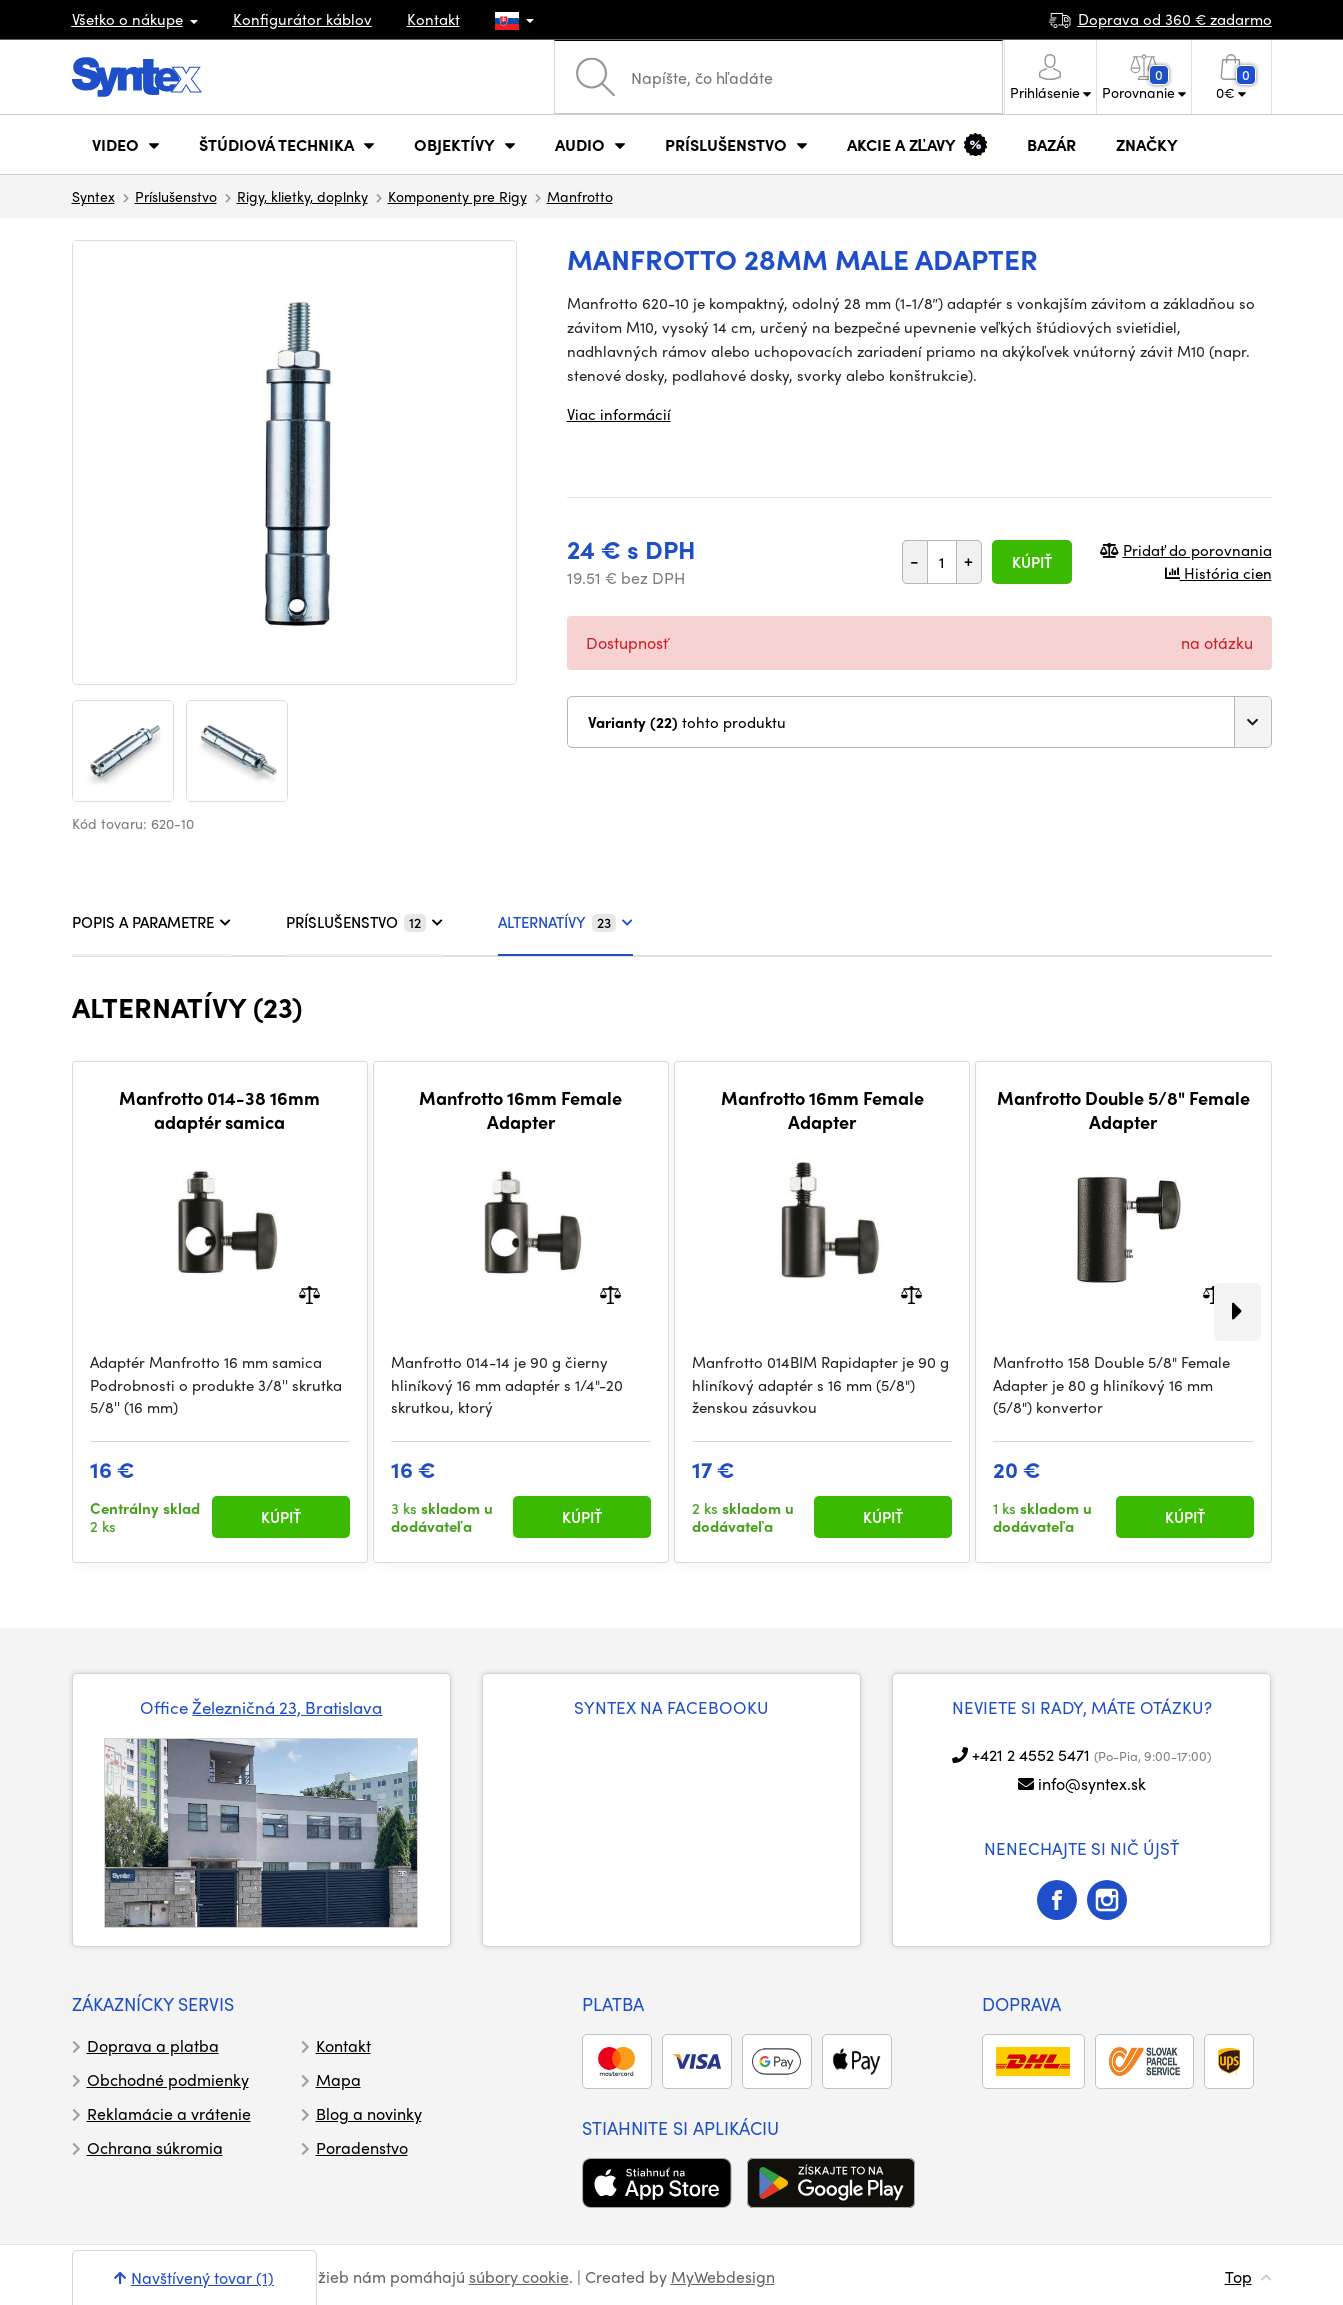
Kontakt (433, 19)
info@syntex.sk (1092, 1783)
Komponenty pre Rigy (457, 196)
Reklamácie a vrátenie (169, 2113)
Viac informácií (619, 414)
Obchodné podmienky (168, 2079)
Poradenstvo (362, 2147)
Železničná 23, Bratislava (287, 1707)
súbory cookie (519, 2276)
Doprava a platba (153, 2045)
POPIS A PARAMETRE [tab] (151, 922)
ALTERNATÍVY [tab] (565, 922)
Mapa (338, 2079)
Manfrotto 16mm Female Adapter (520, 1109)
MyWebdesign (723, 2276)
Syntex (93, 196)
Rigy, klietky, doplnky (302, 196)
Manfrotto (580, 196)
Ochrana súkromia (155, 2147)
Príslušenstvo (176, 196)
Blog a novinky (369, 2113)
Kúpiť (1032, 562)
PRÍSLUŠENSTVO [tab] (364, 922)
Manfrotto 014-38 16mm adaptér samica (219, 1109)
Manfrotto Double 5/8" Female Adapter (1123, 1109)
